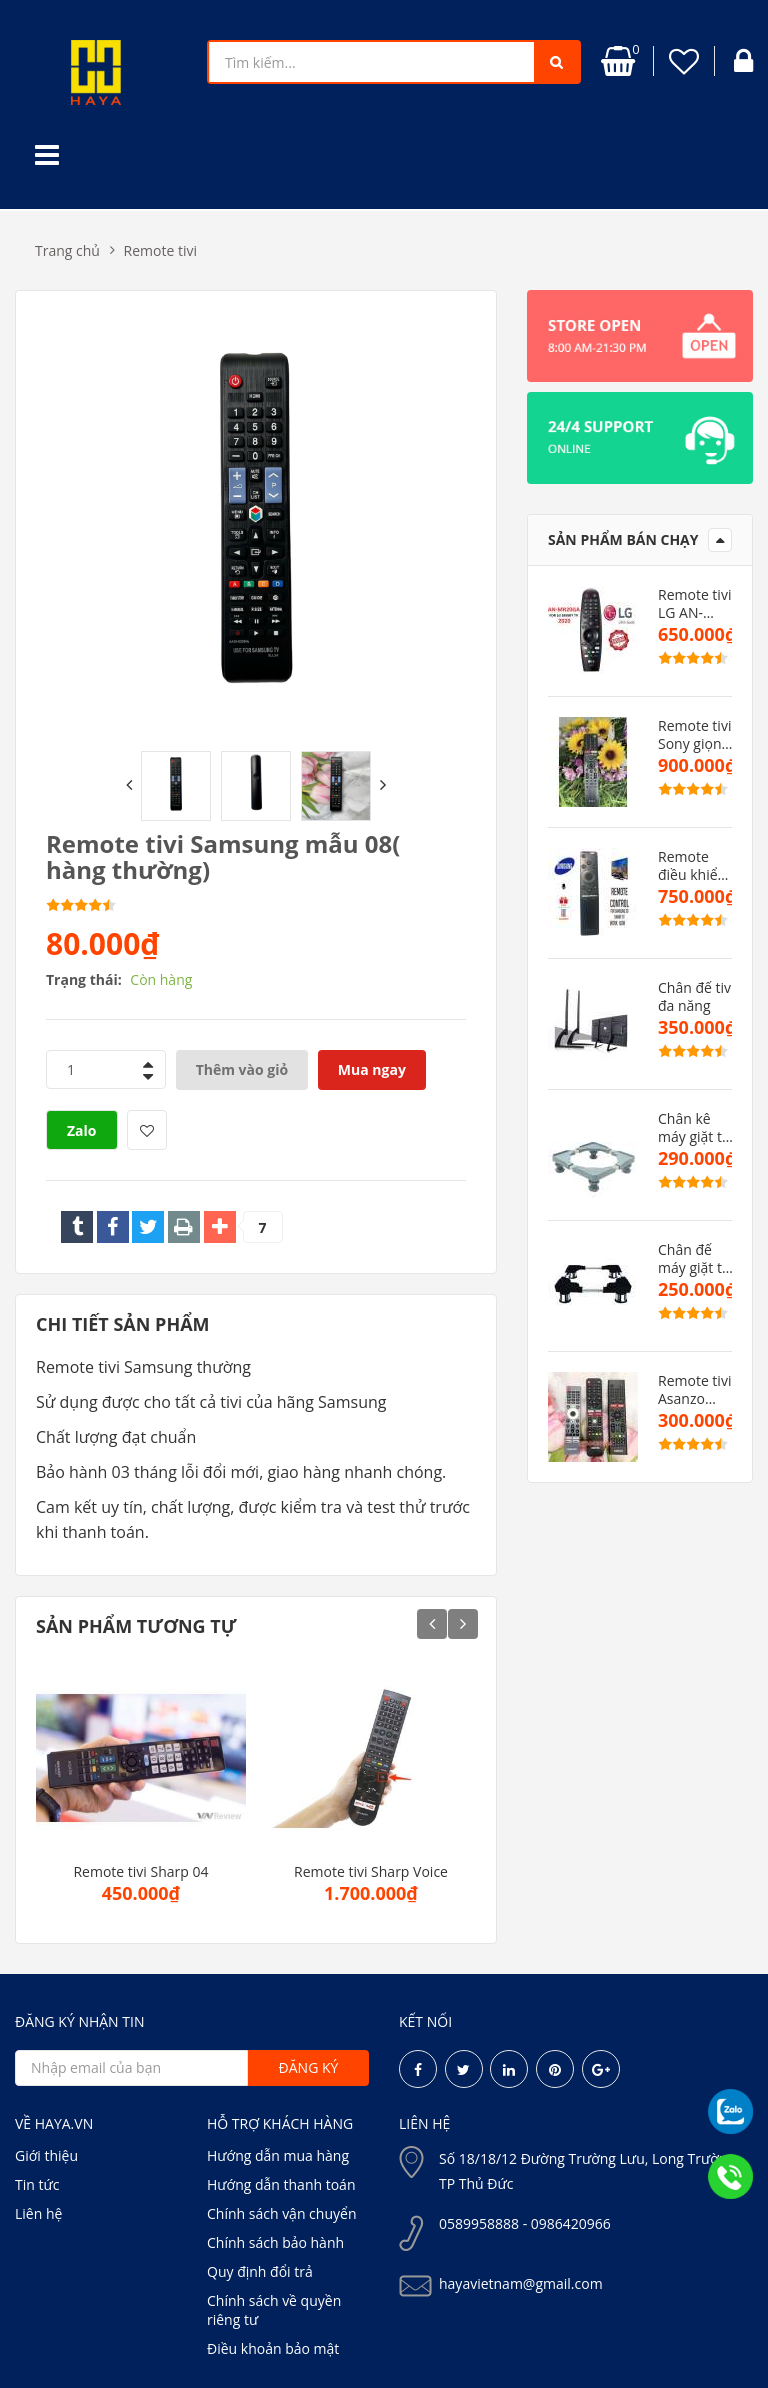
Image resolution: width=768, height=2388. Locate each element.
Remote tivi (160, 250)
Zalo (82, 1130)
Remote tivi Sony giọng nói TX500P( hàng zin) (696, 735)
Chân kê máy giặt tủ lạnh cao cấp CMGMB (694, 1128)
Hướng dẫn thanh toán (281, 2184)
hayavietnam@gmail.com (521, 2283)
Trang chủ (67, 250)
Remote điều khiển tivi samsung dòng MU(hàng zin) (692, 866)
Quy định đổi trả (260, 2271)
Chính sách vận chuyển (281, 2213)
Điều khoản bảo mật (273, 2348)
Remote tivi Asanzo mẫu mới (694, 1390)
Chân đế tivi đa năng (696, 997)
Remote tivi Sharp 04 (140, 1872)
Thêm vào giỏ (242, 1069)
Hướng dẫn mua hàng (278, 2155)
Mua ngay (372, 1069)
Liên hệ (38, 2213)
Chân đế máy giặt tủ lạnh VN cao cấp (697, 1259)
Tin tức (37, 2184)
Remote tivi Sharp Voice (371, 1872)
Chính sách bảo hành (275, 2242)
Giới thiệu (46, 2155)
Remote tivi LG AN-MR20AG (694, 604)
